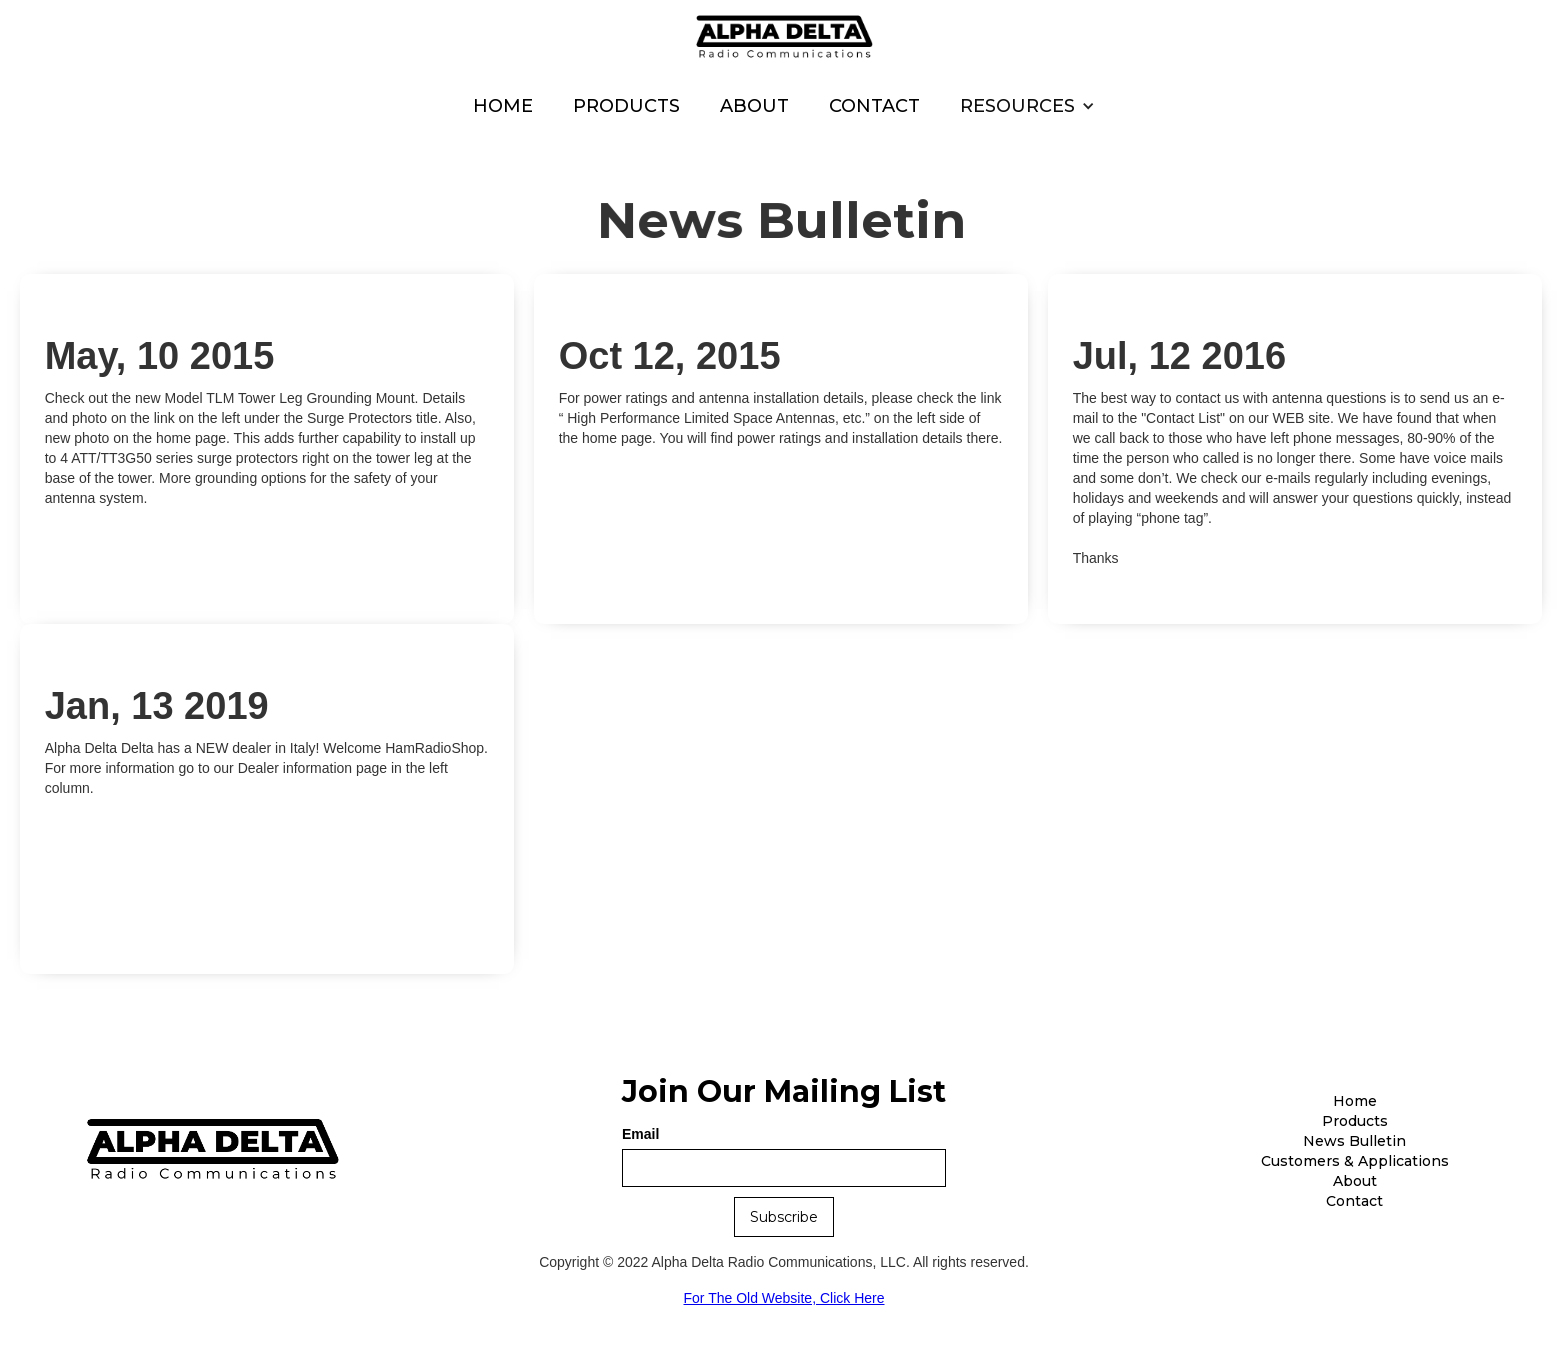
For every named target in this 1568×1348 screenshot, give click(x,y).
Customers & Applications (1355, 1161)
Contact (874, 106)
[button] (1027, 106)
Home (503, 106)
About (754, 106)
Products (626, 106)
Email (640, 1134)
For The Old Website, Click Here (784, 1298)
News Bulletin (1354, 1141)
